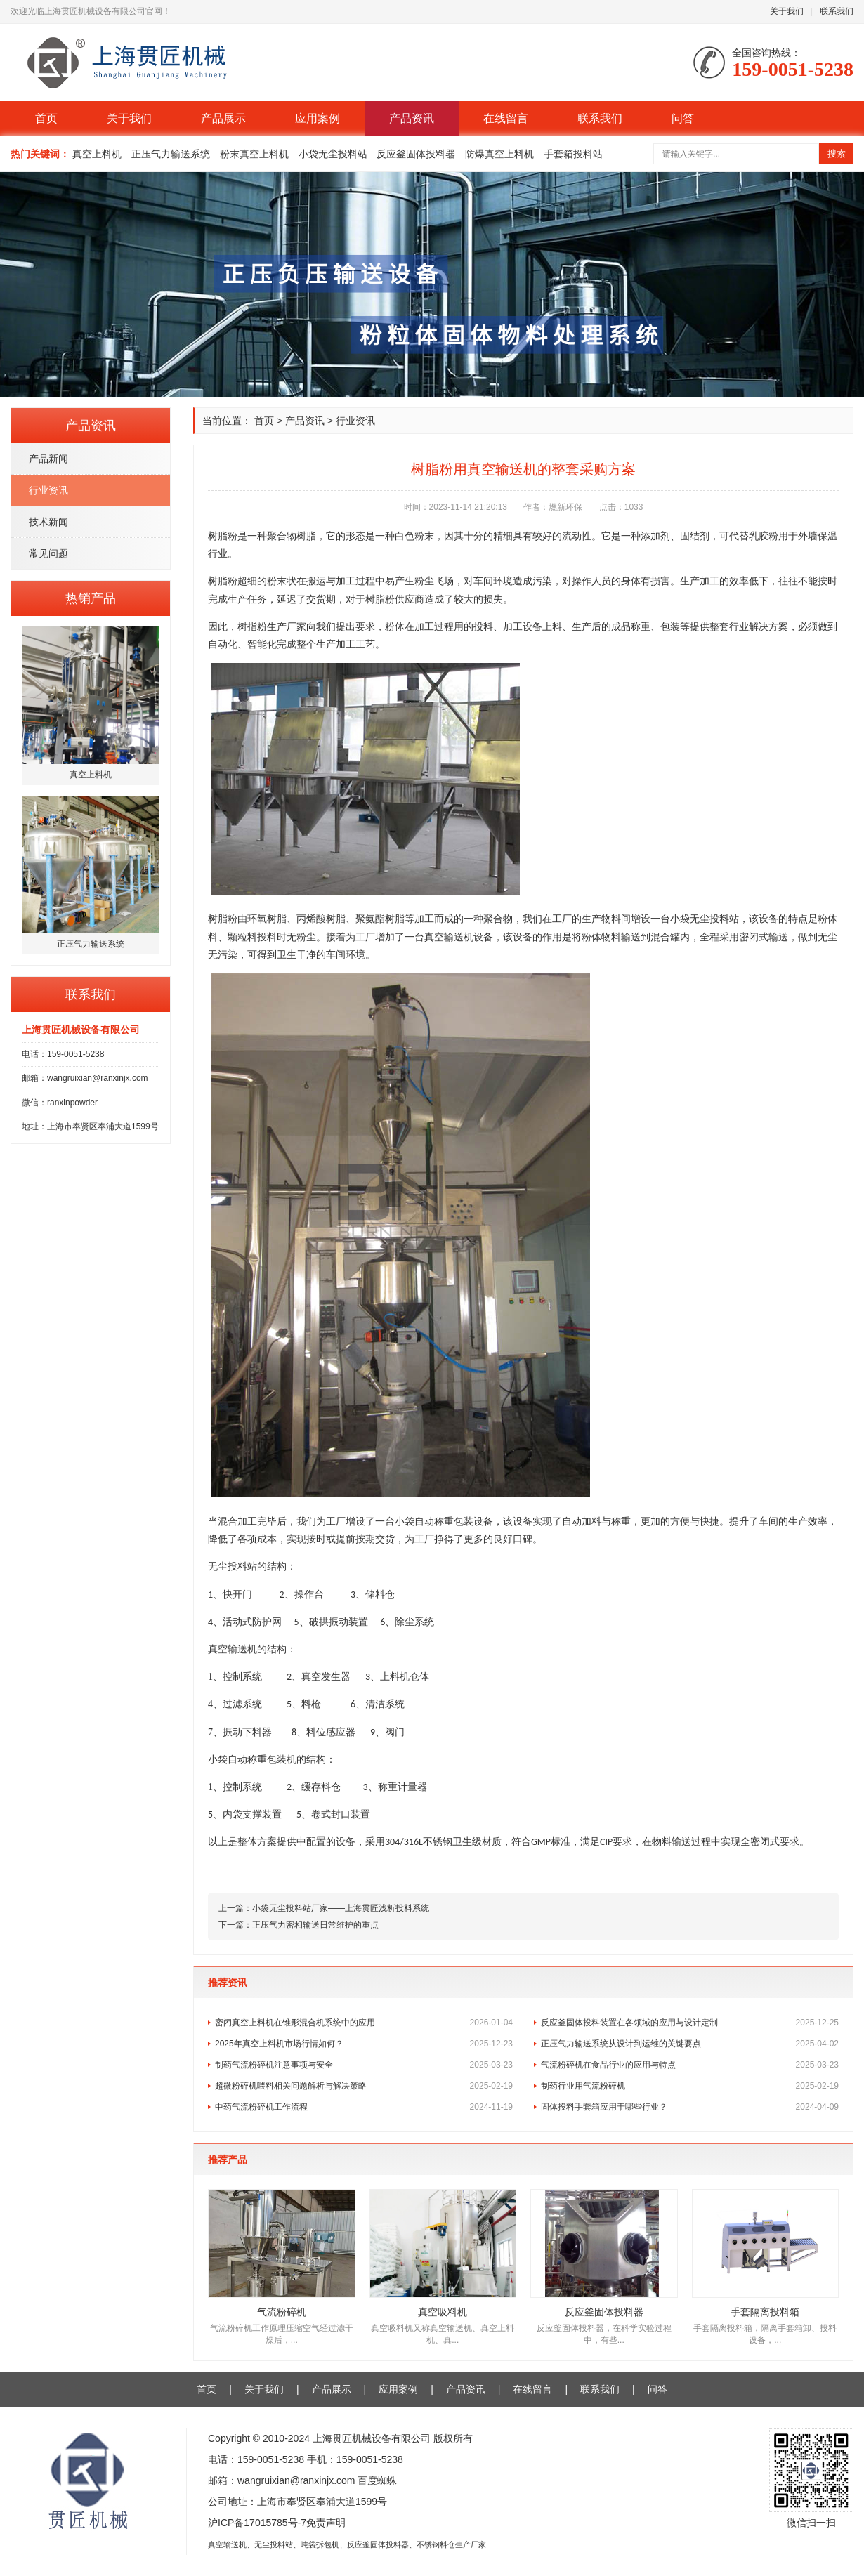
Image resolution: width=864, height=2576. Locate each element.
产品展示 (223, 118)
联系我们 (836, 11)
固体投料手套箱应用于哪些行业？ (690, 2106)
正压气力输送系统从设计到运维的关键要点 (690, 2043)
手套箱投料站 (573, 153)
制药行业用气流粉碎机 (690, 2085)
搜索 (836, 153)
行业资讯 (48, 490)
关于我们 (787, 11)
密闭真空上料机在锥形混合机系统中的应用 (364, 2022)
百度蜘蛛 (377, 2480)
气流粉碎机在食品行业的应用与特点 (690, 2064)
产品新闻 (48, 458)
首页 (46, 118)
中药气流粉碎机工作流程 (364, 2106)
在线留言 (505, 118)
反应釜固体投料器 (416, 153)
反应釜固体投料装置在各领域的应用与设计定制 (690, 2022)
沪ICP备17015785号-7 (257, 2522)
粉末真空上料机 (254, 153)
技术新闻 (48, 521)
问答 (683, 118)
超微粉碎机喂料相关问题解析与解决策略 (364, 2085)
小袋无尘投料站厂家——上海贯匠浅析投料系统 (340, 1908)
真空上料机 (97, 153)
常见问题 (48, 553)
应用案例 (317, 118)
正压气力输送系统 (170, 153)
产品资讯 (411, 118)
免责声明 (326, 2522)
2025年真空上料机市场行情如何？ (364, 2043)
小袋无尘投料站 (333, 153)
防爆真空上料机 (499, 153)
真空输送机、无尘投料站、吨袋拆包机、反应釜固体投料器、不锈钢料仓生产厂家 (347, 2544)
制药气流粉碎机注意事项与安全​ (364, 2064)
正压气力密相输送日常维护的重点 (315, 1925)
